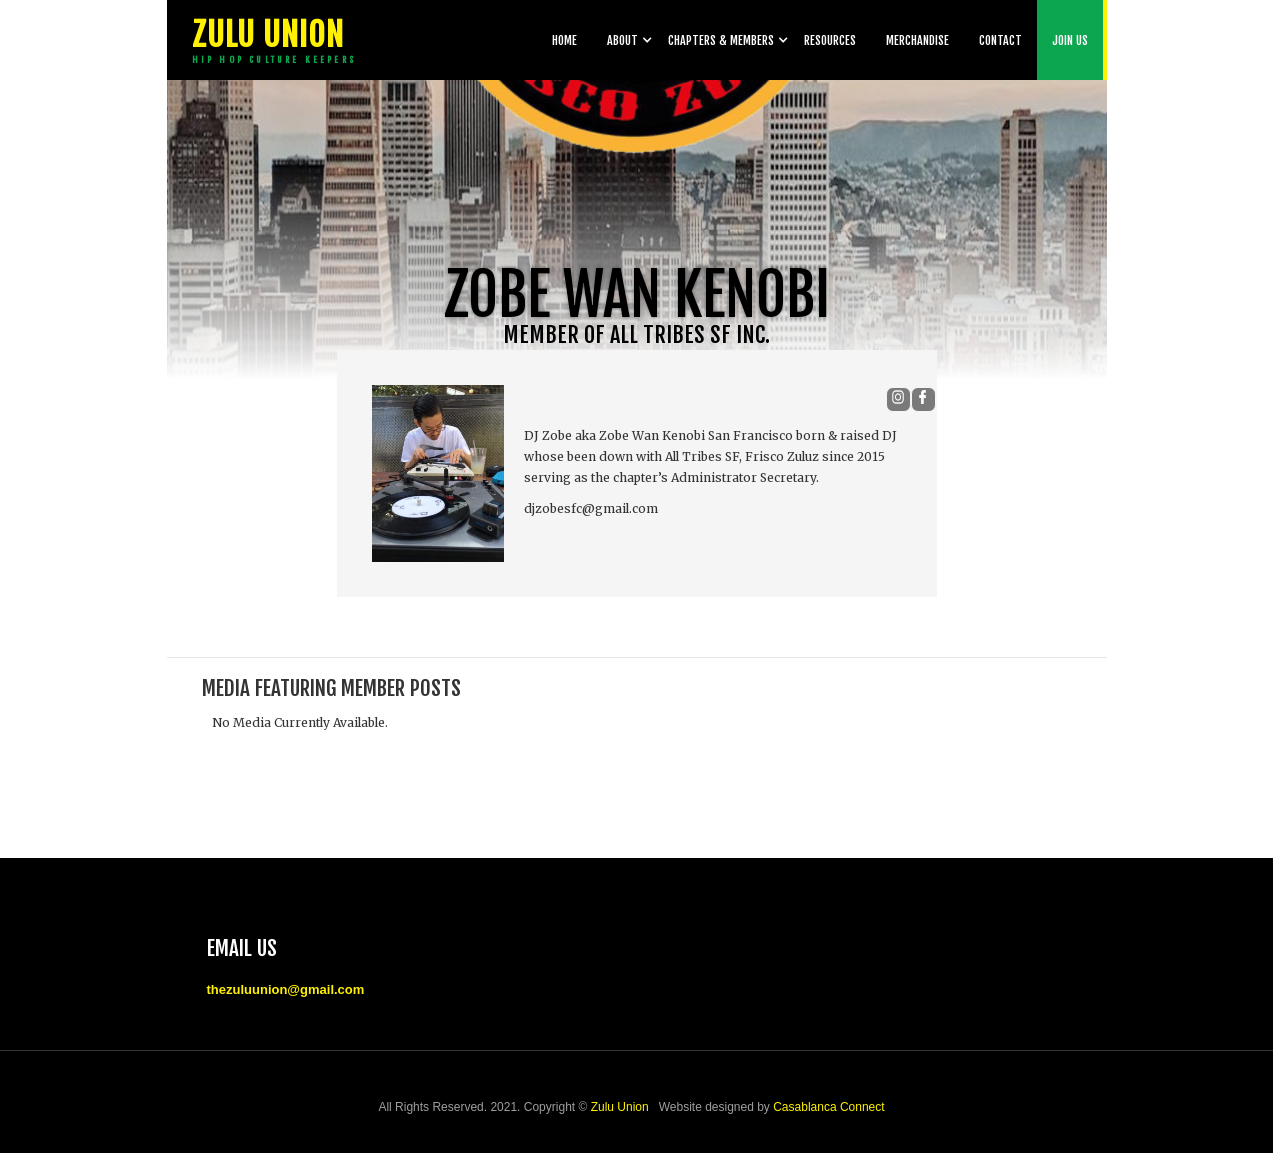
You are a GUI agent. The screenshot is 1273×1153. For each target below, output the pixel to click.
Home (564, 40)
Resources (830, 40)
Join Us (1070, 40)
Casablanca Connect (828, 1107)
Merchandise (917, 40)
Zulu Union (620, 1107)
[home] (272, 40)
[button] (622, 40)
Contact (1000, 40)
